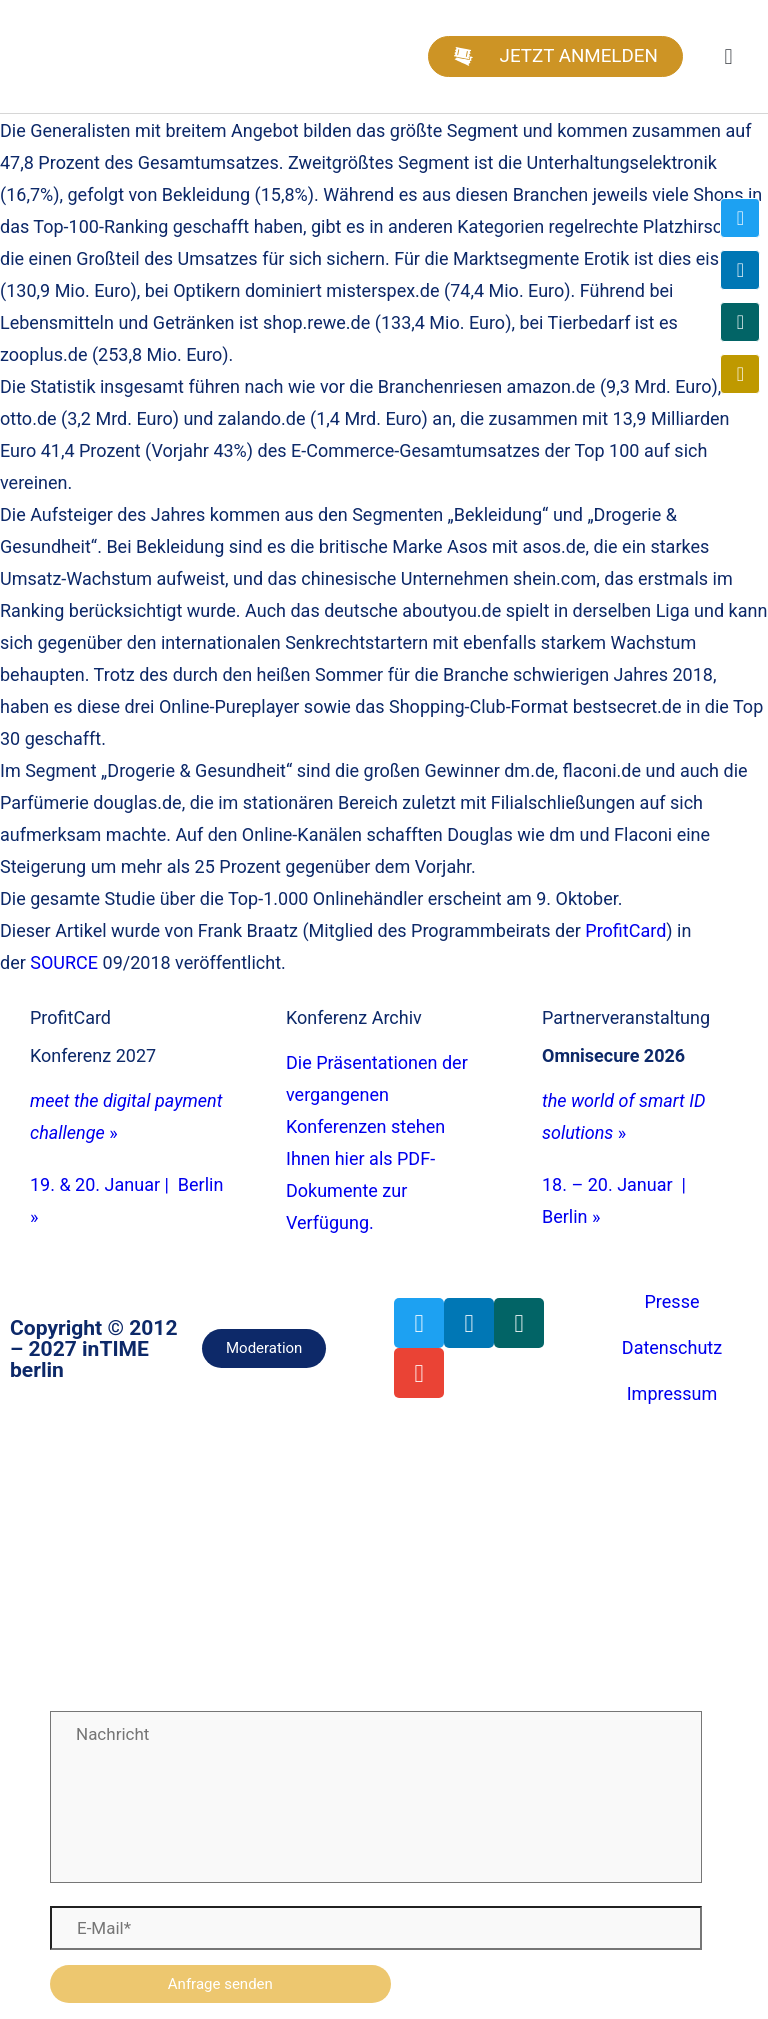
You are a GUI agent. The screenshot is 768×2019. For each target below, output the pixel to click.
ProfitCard (625, 930)
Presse (672, 1301)
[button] (728, 56)
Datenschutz (672, 1347)
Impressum (672, 1393)
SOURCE (64, 962)
